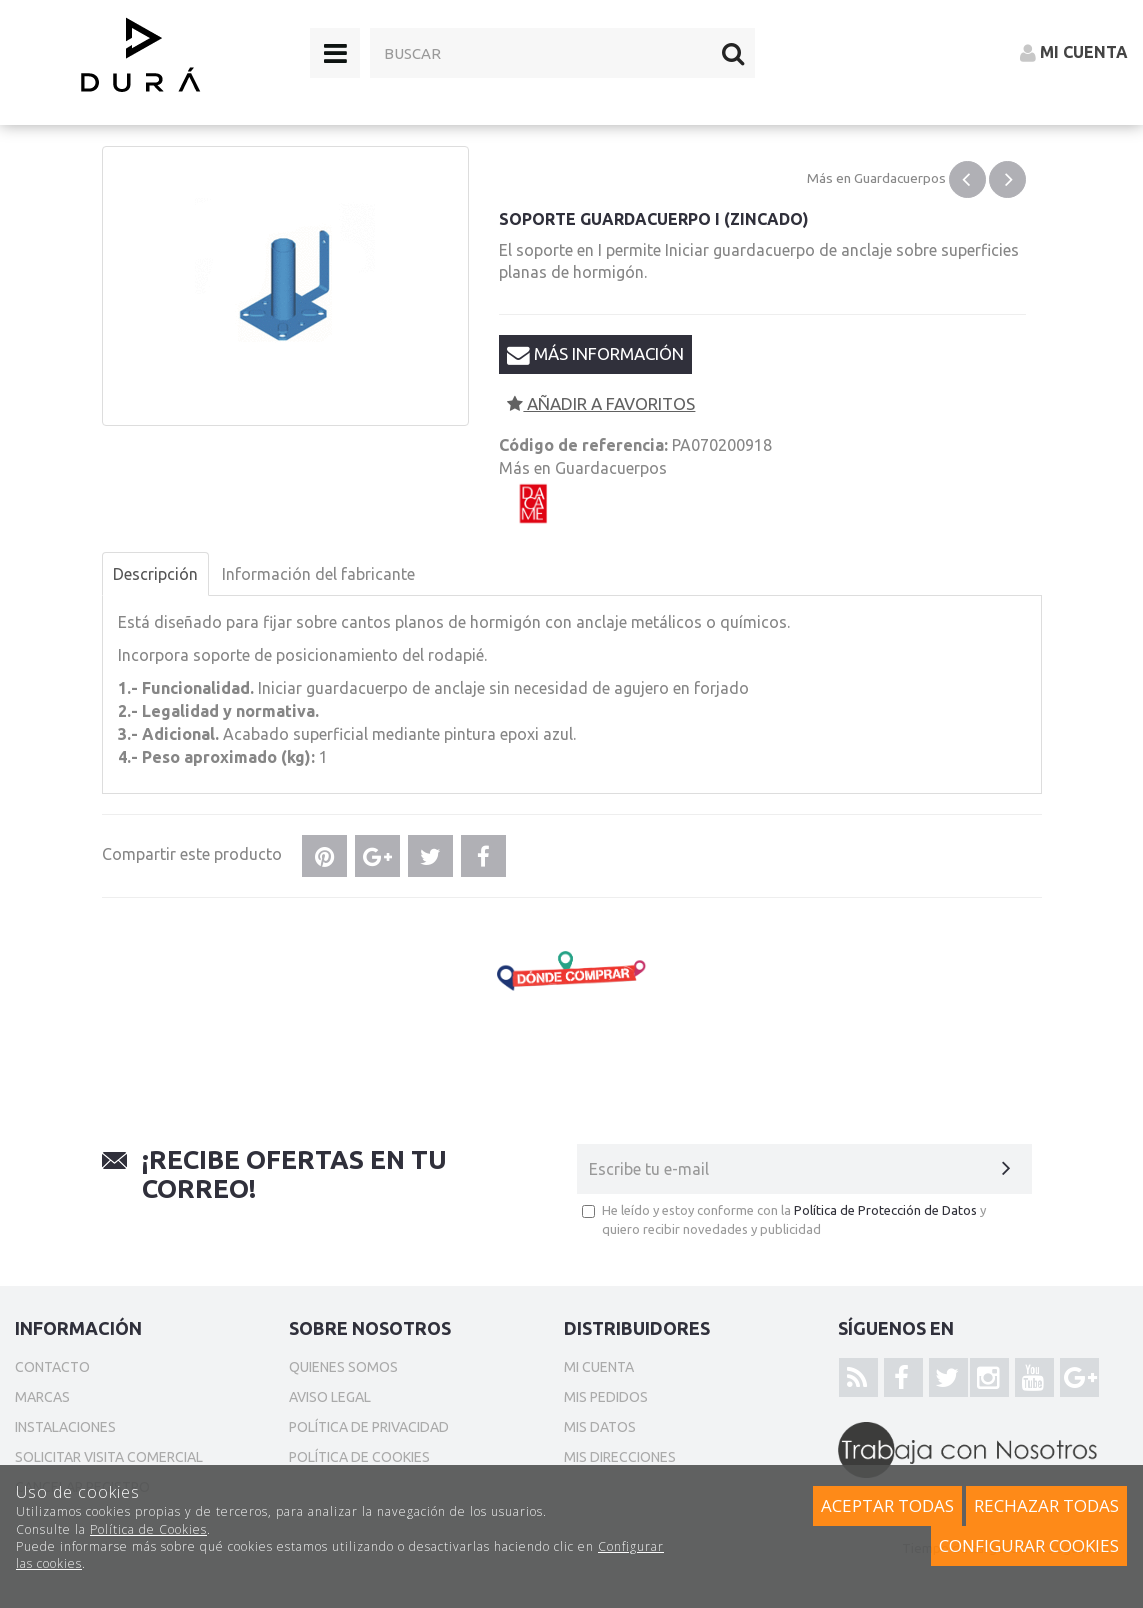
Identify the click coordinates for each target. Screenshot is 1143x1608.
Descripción (155, 574)
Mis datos (600, 1427)
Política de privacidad (369, 1427)
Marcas (42, 1397)
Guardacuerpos (900, 178)
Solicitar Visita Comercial (109, 1457)
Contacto (52, 1367)
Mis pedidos (606, 1397)
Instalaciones (65, 1427)
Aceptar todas (887, 1505)
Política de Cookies (148, 1529)
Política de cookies (359, 1457)
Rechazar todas (1046, 1505)
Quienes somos (343, 1367)
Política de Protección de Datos (885, 1210)
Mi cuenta (599, 1367)
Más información (595, 354)
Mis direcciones (620, 1457)
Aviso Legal (330, 1397)
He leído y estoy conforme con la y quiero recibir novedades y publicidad (784, 1219)
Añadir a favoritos (601, 403)
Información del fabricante (318, 574)
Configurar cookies (1029, 1545)
